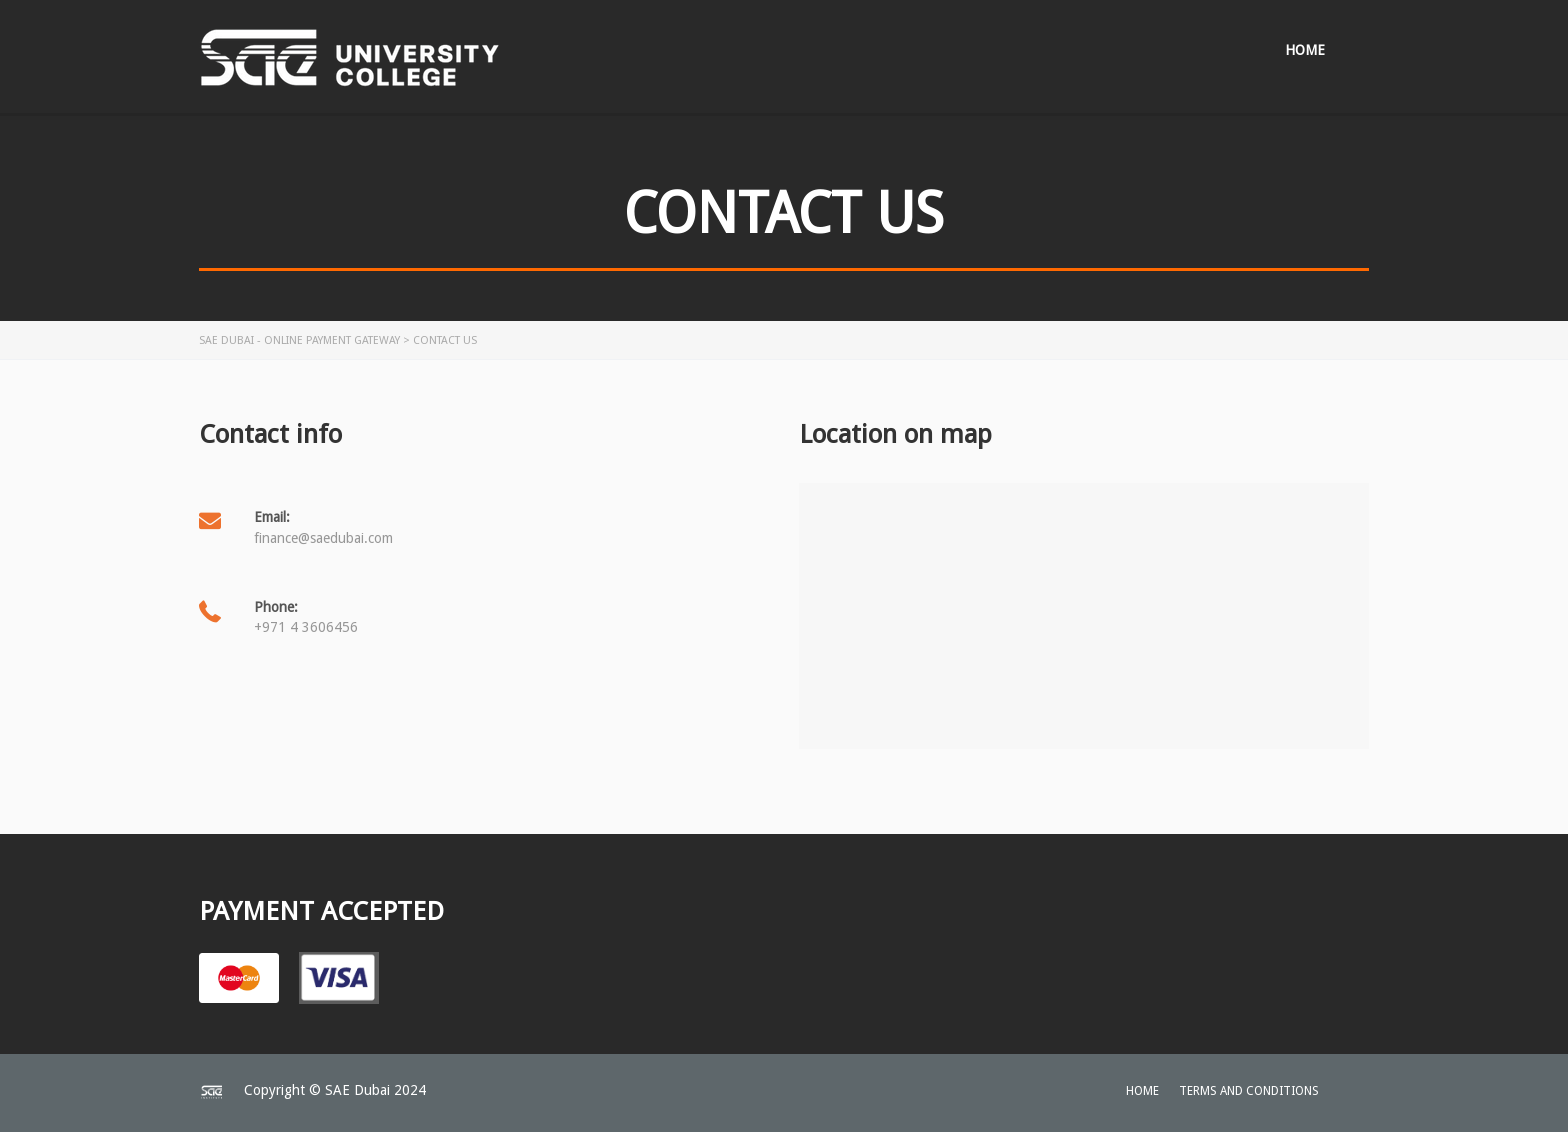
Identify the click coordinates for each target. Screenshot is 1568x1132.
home (1142, 1091)
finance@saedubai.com (323, 538)
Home (1305, 50)
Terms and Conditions (1249, 1091)
